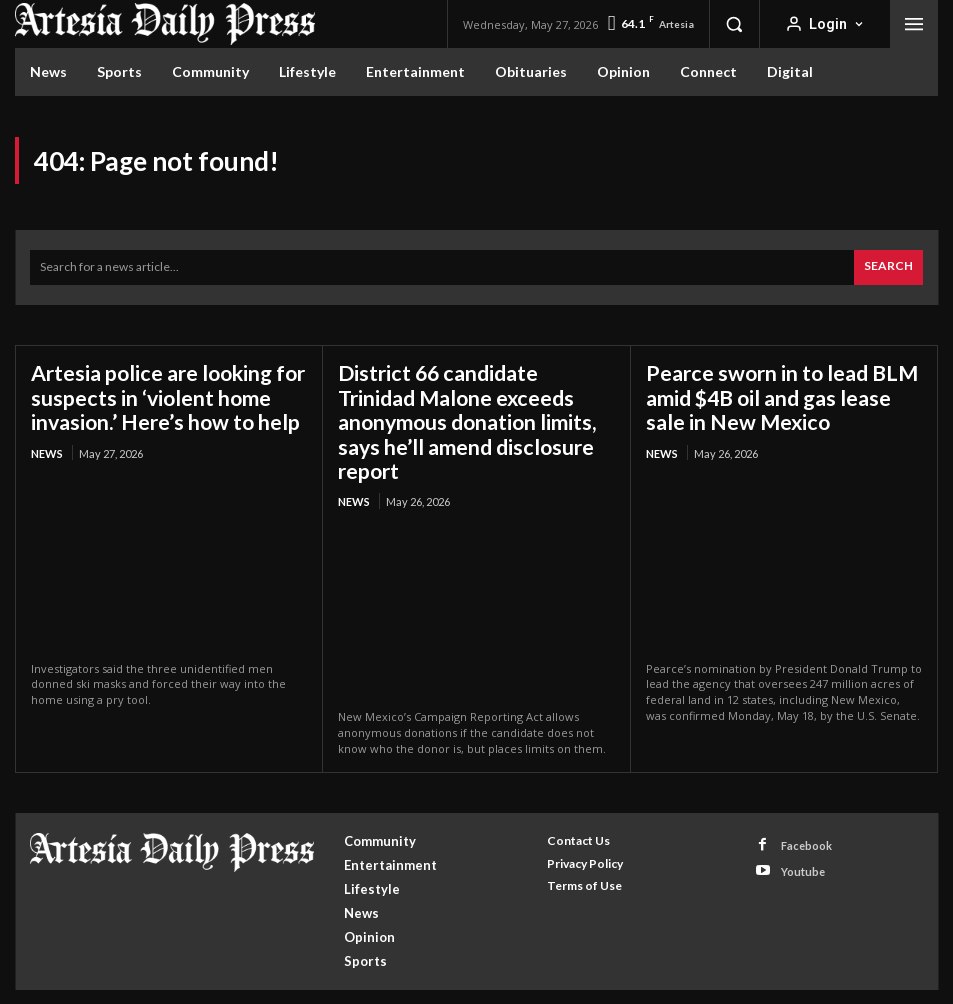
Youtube (803, 841)
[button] (734, 24)
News (47, 448)
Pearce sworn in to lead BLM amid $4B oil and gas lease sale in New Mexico (783, 395)
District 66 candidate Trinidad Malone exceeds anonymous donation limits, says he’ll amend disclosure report (474, 406)
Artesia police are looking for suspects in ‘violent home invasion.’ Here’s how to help (163, 395)
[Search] (888, 267)
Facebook (806, 814)
